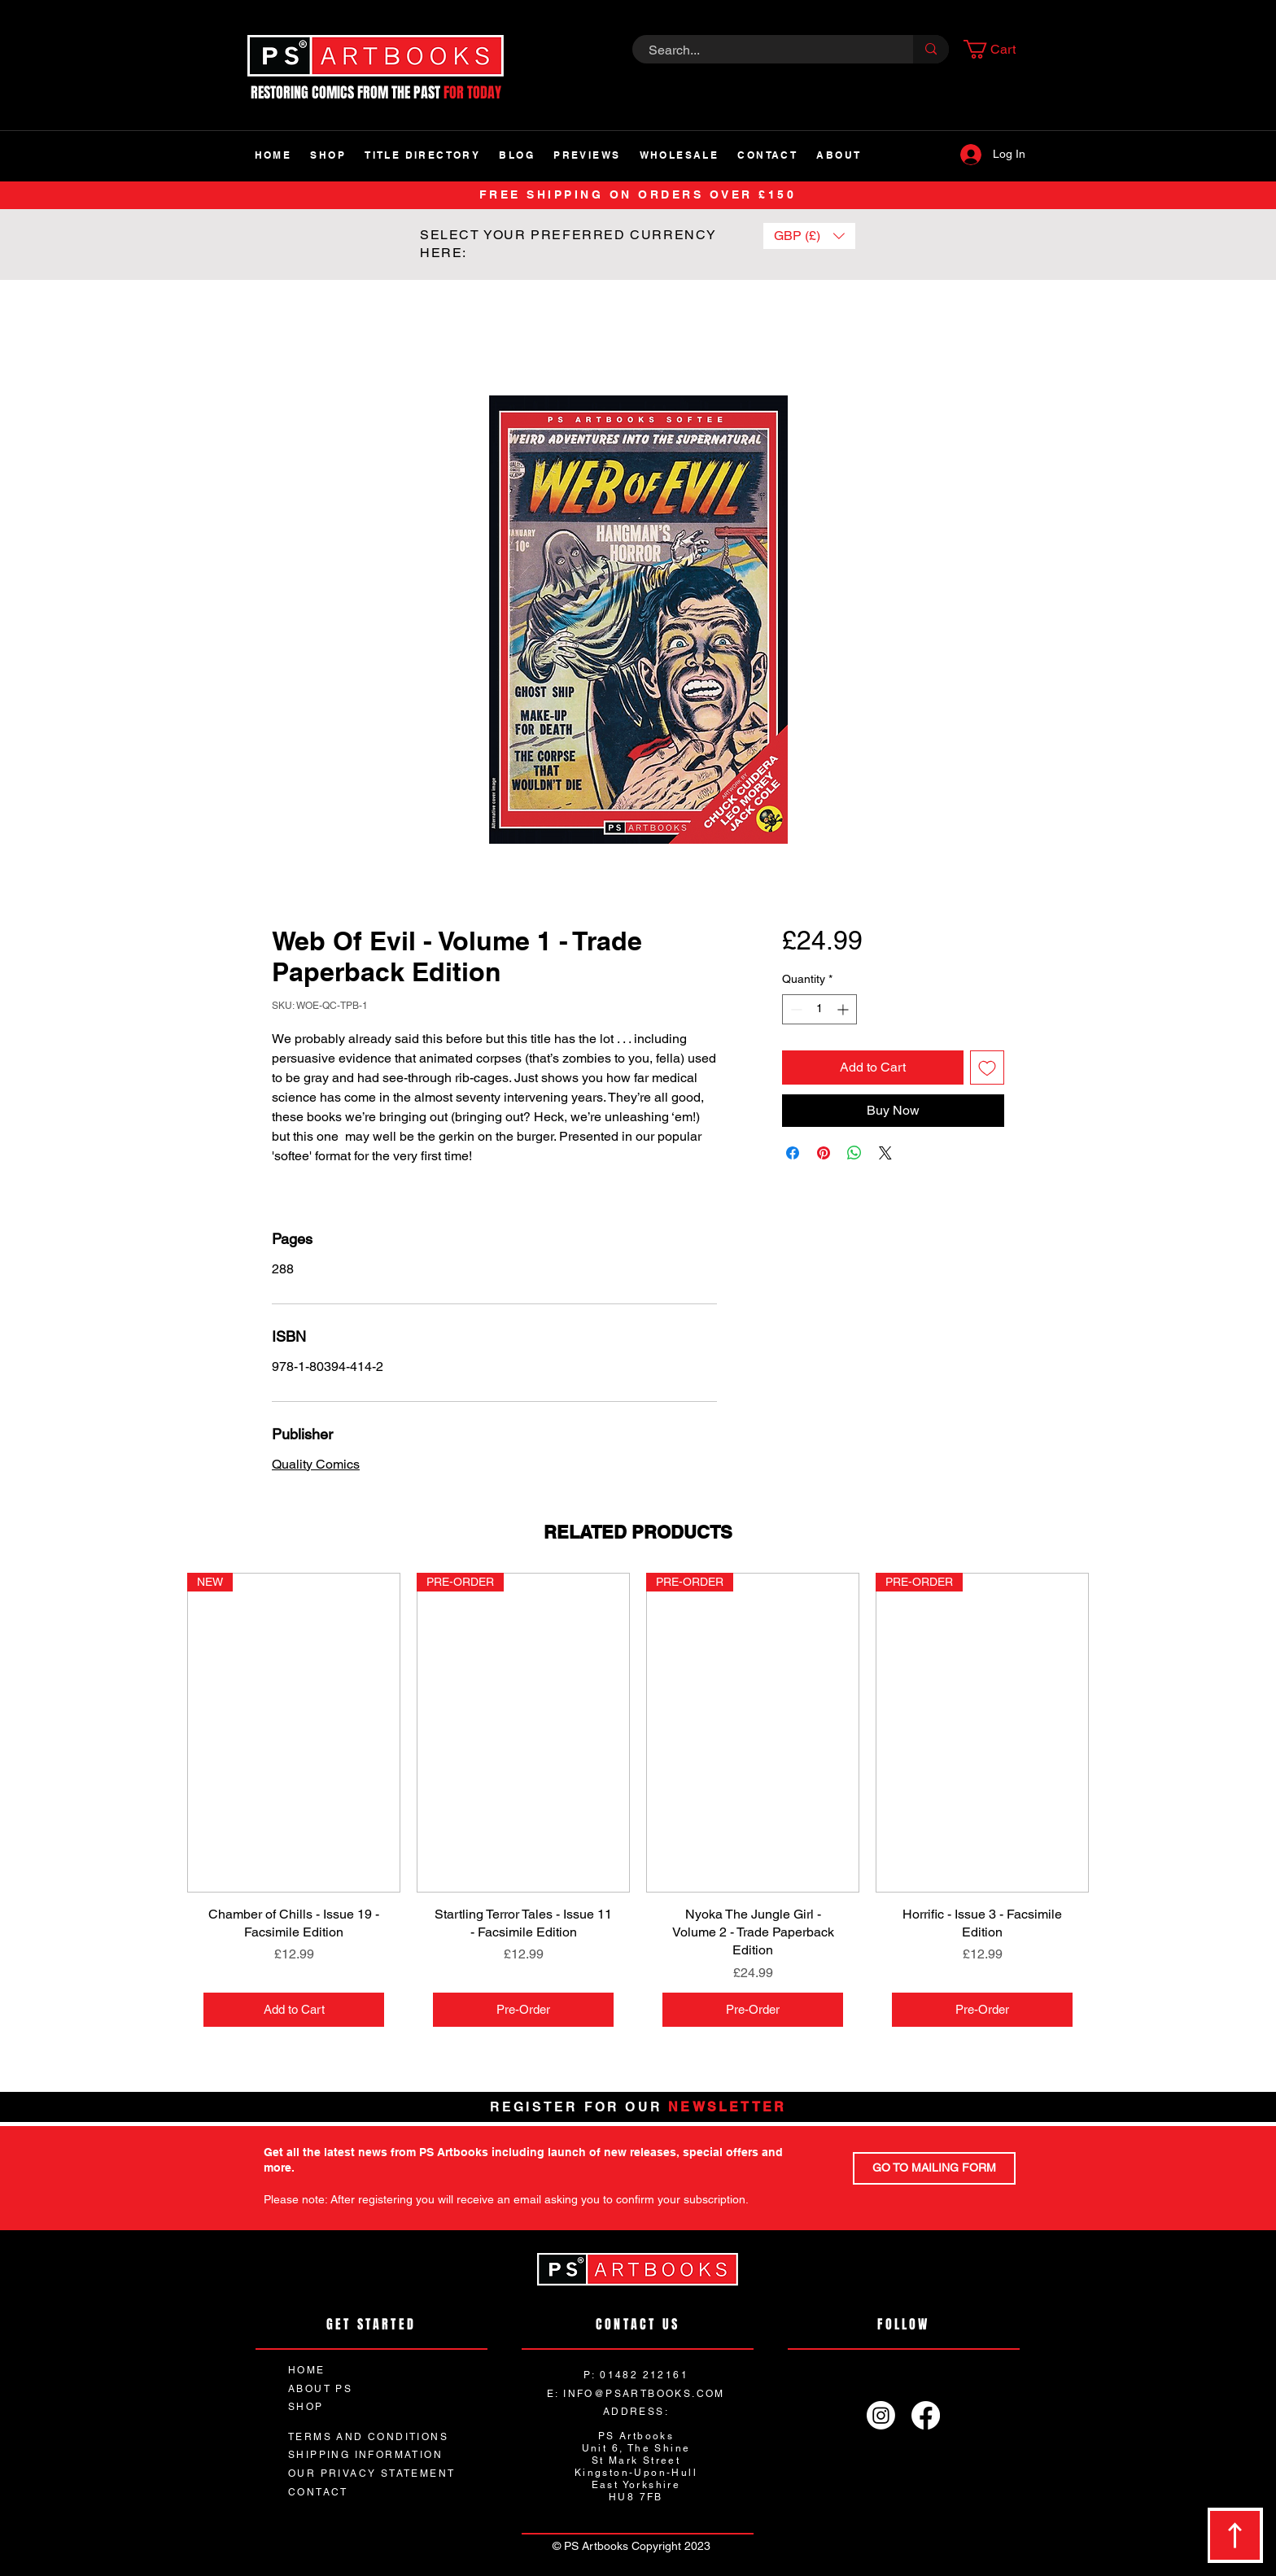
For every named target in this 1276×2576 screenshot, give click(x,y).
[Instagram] (881, 2415)
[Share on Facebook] (792, 1153)
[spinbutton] (819, 1009)
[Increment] (844, 1009)
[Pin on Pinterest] (823, 1153)
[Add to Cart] (293, 2010)
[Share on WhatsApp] (854, 1153)
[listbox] (809, 236)
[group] (638, 1808)
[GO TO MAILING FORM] (934, 2168)
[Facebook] (925, 2415)
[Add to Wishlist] (987, 1067)
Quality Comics (316, 1464)
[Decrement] (794, 1009)
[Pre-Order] (523, 2010)
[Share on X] (885, 1153)
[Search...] (764, 50)
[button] (999, 49)
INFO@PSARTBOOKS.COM (644, 2393)
